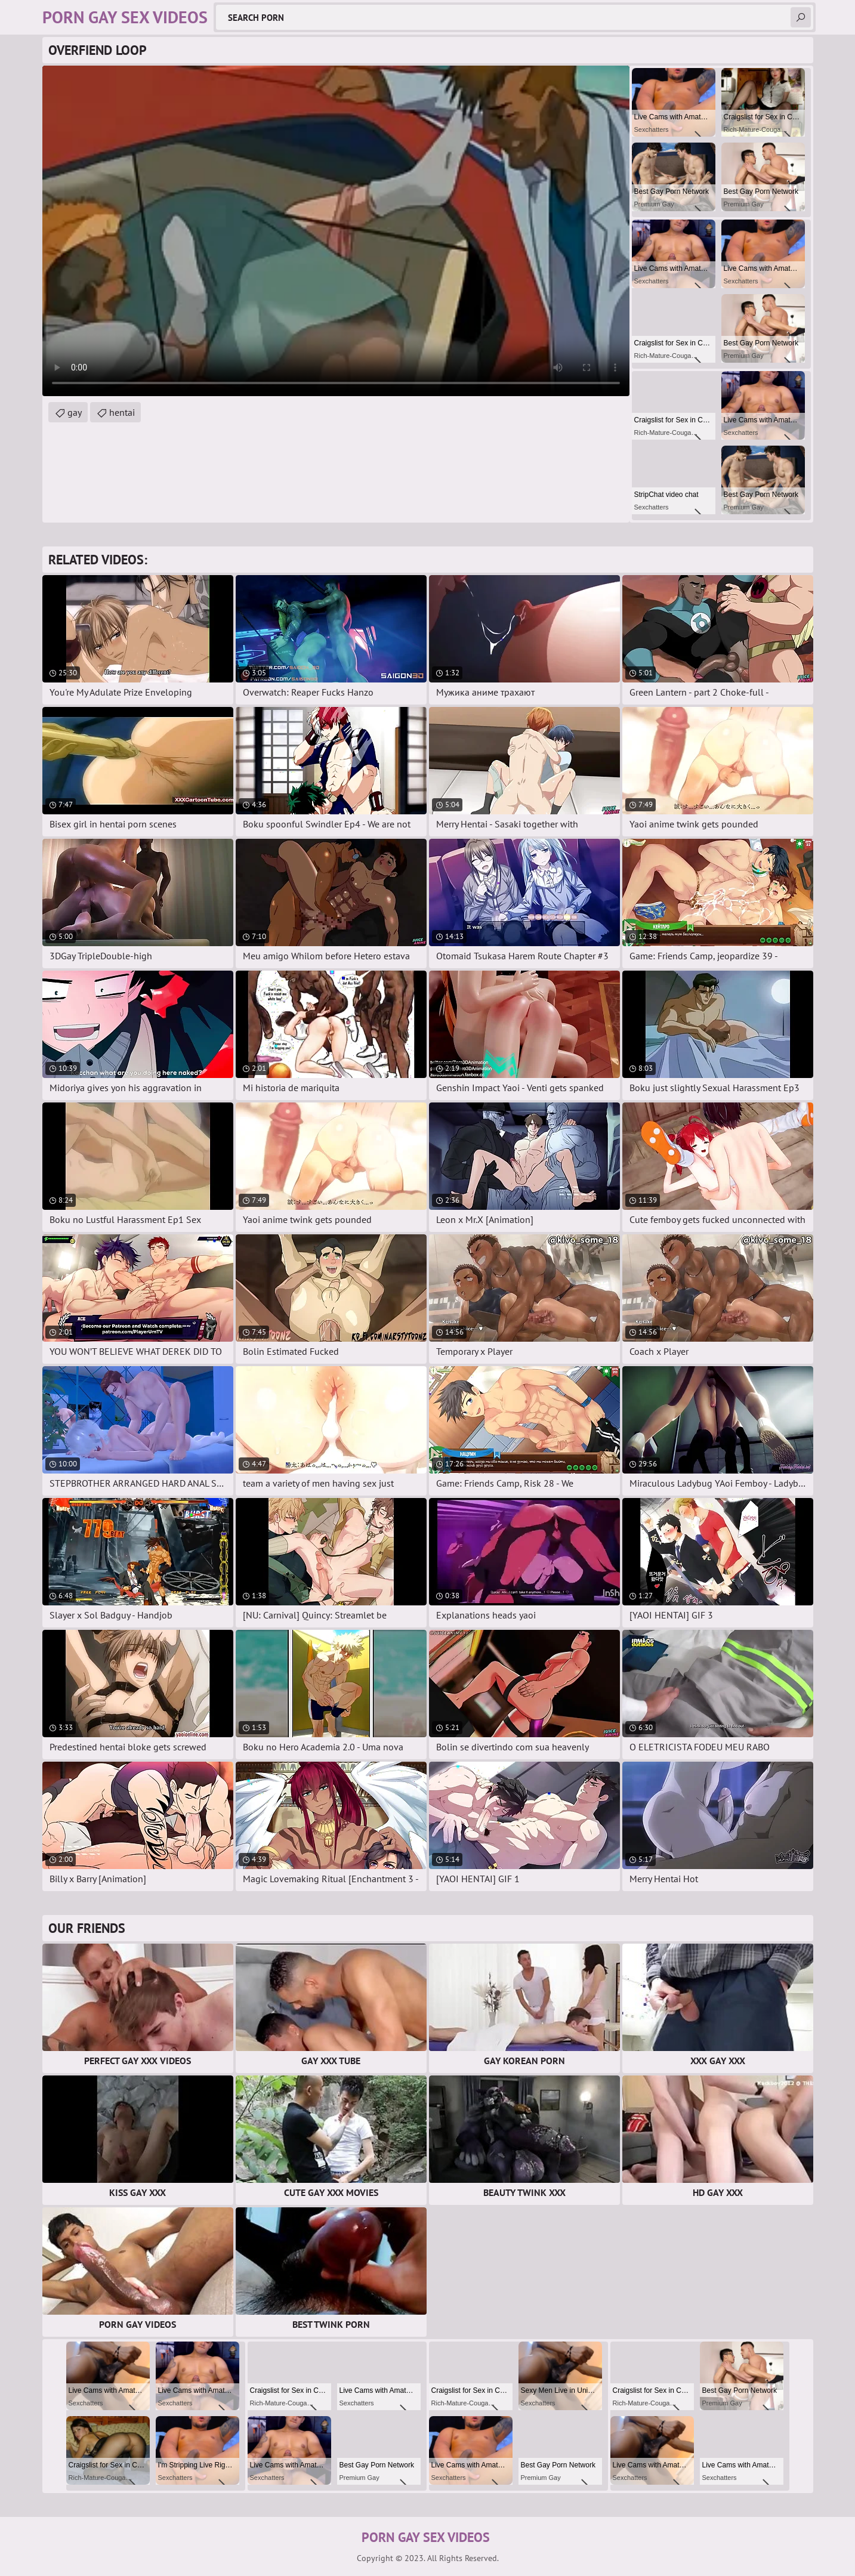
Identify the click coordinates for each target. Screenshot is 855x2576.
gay (74, 412)
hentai (122, 412)
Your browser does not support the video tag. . (335, 231)
